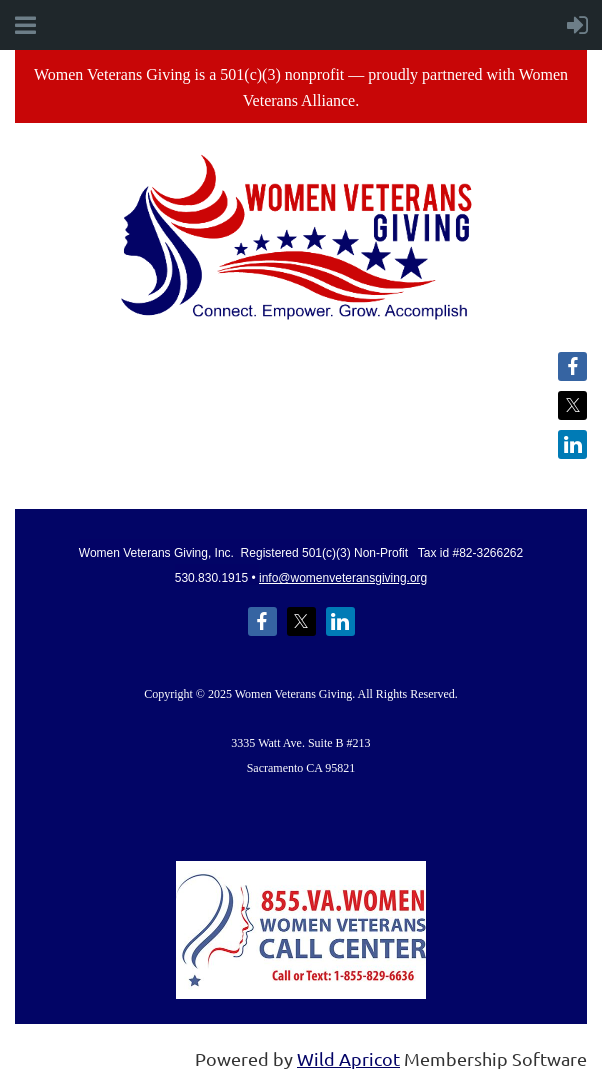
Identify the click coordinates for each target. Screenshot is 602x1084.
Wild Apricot (348, 1058)
